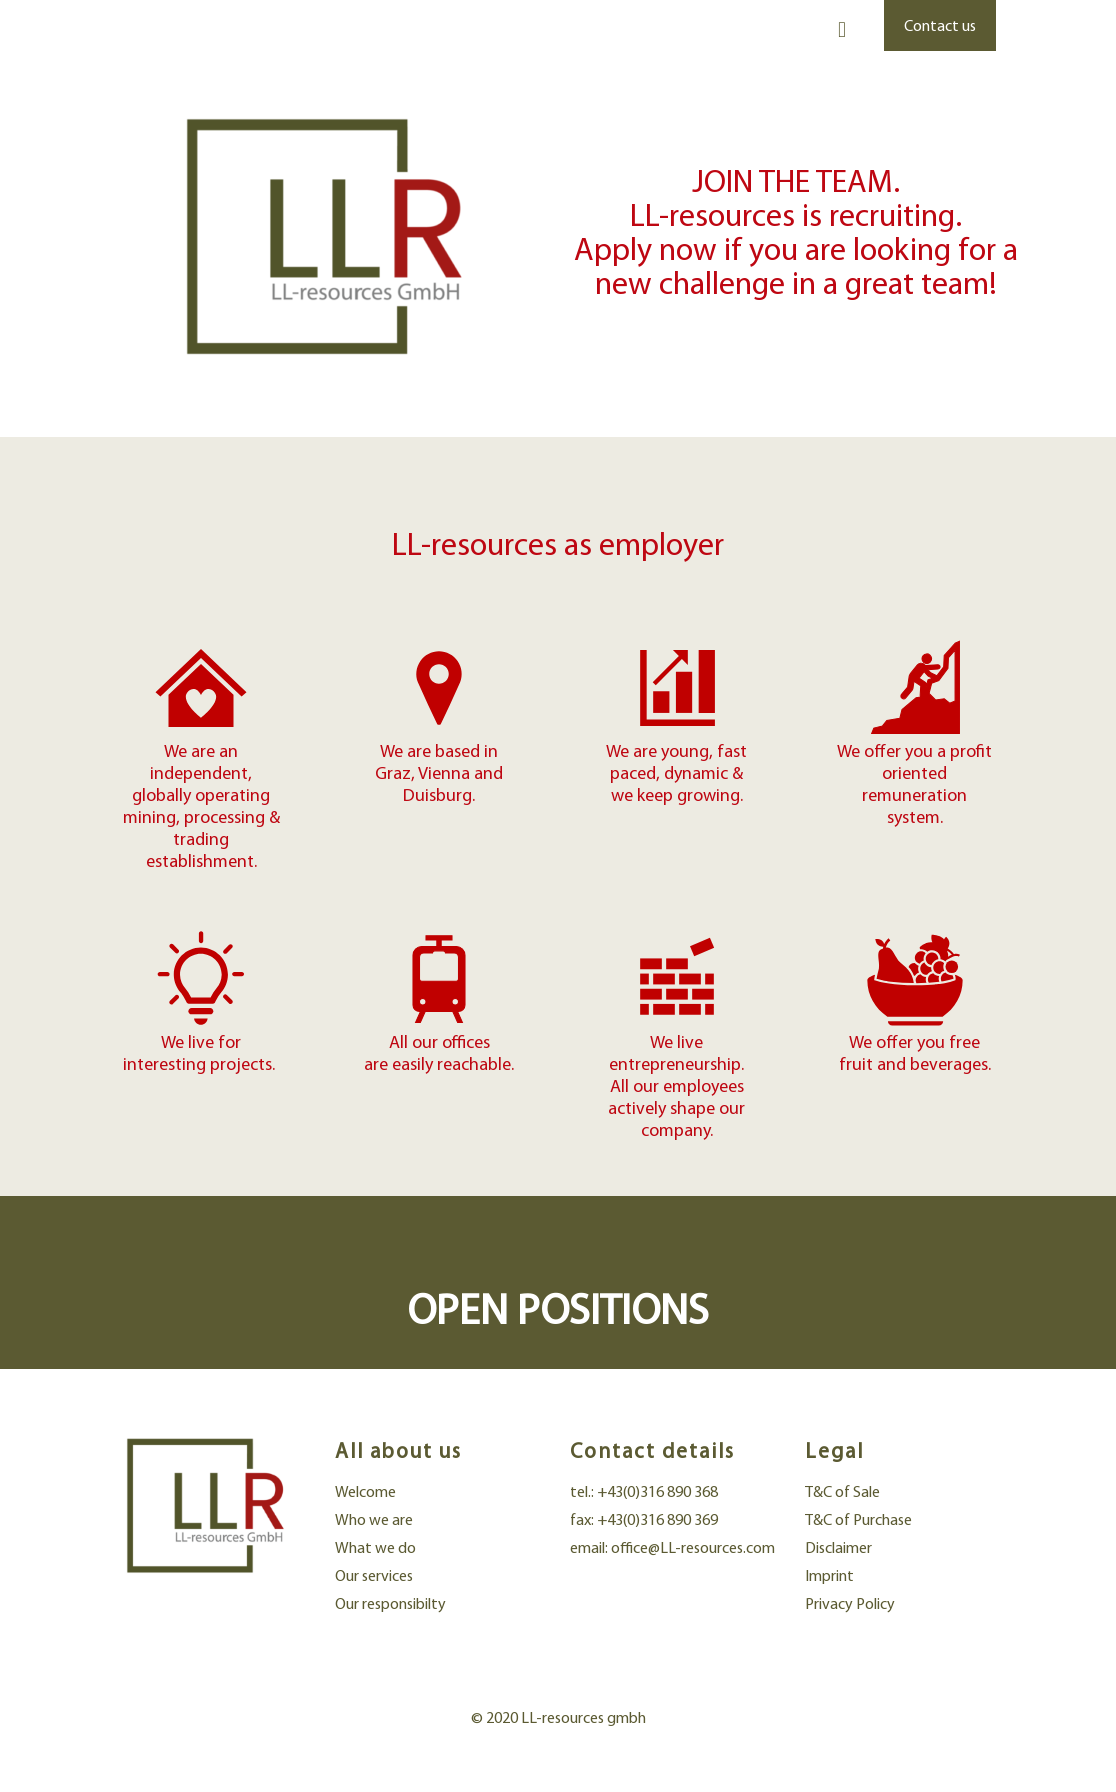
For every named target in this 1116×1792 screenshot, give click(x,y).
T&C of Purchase (858, 1519)
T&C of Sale (842, 1491)
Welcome (365, 1491)
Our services (374, 1575)
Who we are (374, 1519)
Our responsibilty (390, 1603)
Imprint (829, 1575)
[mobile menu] (842, 30)
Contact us (940, 25)
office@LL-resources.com (693, 1547)
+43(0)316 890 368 (657, 1491)
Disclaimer (838, 1547)
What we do (375, 1547)
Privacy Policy (850, 1603)
